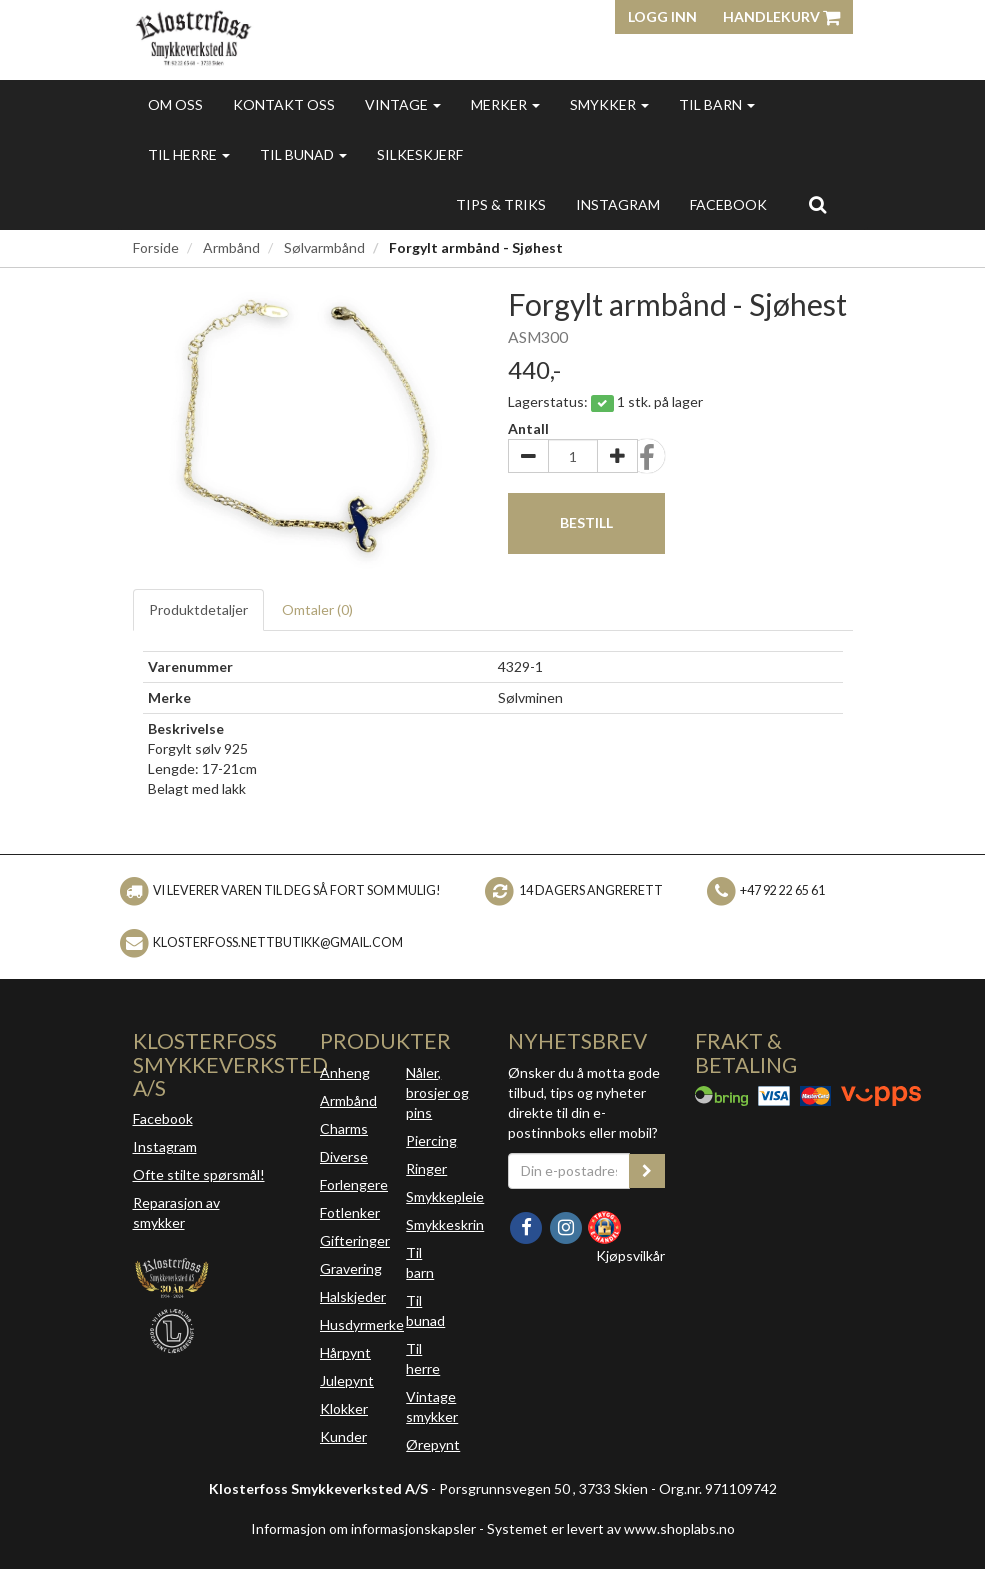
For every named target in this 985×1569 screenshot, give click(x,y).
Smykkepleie (445, 1196)
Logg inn (662, 16)
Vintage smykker (432, 1406)
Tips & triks (501, 204)
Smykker (609, 104)
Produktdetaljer (198, 609)
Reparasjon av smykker (176, 1212)
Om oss (175, 104)
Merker (505, 104)
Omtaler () (317, 609)
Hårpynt (345, 1352)
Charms (344, 1128)
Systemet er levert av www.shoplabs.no (611, 1528)
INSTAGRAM (618, 204)
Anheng (345, 1072)
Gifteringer (355, 1240)
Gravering (351, 1268)
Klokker (344, 1408)
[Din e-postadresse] (569, 1171)
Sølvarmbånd (324, 247)
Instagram (165, 1146)
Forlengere (354, 1184)
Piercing (431, 1140)
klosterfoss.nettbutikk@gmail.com (278, 942)
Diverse (344, 1156)
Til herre (189, 154)
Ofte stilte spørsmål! (199, 1174)
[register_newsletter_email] (647, 1171)
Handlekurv (781, 16)
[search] (817, 204)
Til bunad (303, 154)
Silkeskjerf (420, 154)
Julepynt (347, 1380)
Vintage (403, 104)
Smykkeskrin (445, 1224)
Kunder (343, 1436)
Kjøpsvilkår (630, 1255)
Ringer (426, 1168)
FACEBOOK (728, 204)
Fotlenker (350, 1212)
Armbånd (231, 247)
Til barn (717, 104)
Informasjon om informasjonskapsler (363, 1528)
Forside (156, 247)
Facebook (163, 1118)
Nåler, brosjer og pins (437, 1092)
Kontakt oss (284, 104)
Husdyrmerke (362, 1324)
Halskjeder (353, 1296)
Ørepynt (433, 1444)
